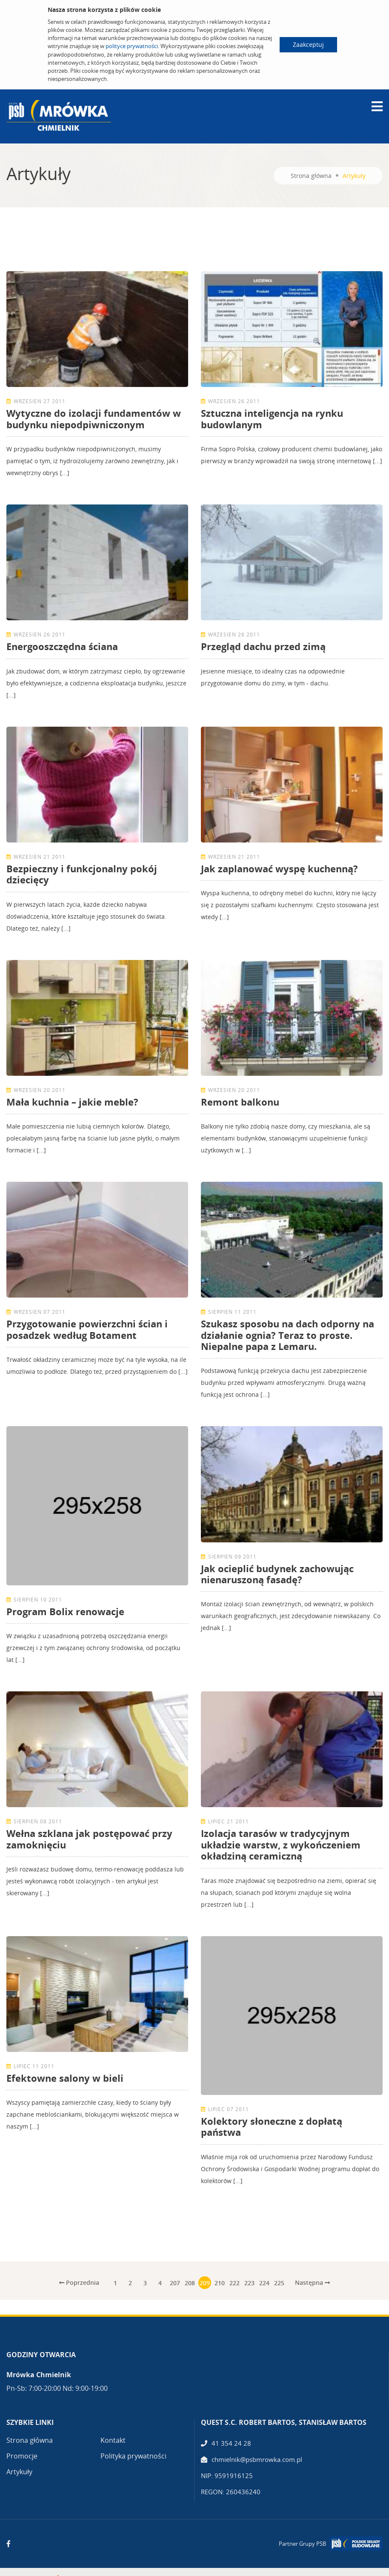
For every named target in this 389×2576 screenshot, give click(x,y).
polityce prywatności (132, 46)
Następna (312, 2282)
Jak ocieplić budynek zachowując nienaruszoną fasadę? (277, 1574)
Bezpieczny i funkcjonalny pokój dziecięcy (81, 874)
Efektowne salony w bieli (64, 2078)
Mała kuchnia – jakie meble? (72, 1101)
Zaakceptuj (308, 44)
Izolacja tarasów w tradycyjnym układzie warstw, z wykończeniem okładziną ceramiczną (280, 1844)
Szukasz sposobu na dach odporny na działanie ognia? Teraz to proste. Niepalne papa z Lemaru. (287, 1334)
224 (264, 2283)
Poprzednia (79, 2282)
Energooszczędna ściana (62, 646)
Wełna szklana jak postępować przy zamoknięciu (89, 1839)
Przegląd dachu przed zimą (263, 646)
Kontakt (113, 2440)
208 (190, 2283)
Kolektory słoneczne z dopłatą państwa (271, 2126)
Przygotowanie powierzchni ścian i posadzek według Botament (87, 1329)
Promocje (21, 2456)
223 (249, 2283)
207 (175, 2283)
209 (205, 2283)
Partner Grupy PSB (302, 2543)
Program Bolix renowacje (65, 1611)
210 (220, 2283)
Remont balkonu (240, 1101)
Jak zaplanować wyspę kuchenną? (279, 868)
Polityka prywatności (133, 2456)
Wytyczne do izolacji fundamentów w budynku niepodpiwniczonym (93, 418)
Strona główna (311, 176)
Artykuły (19, 2471)
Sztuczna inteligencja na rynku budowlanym (272, 418)
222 (234, 2283)
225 (279, 2283)
